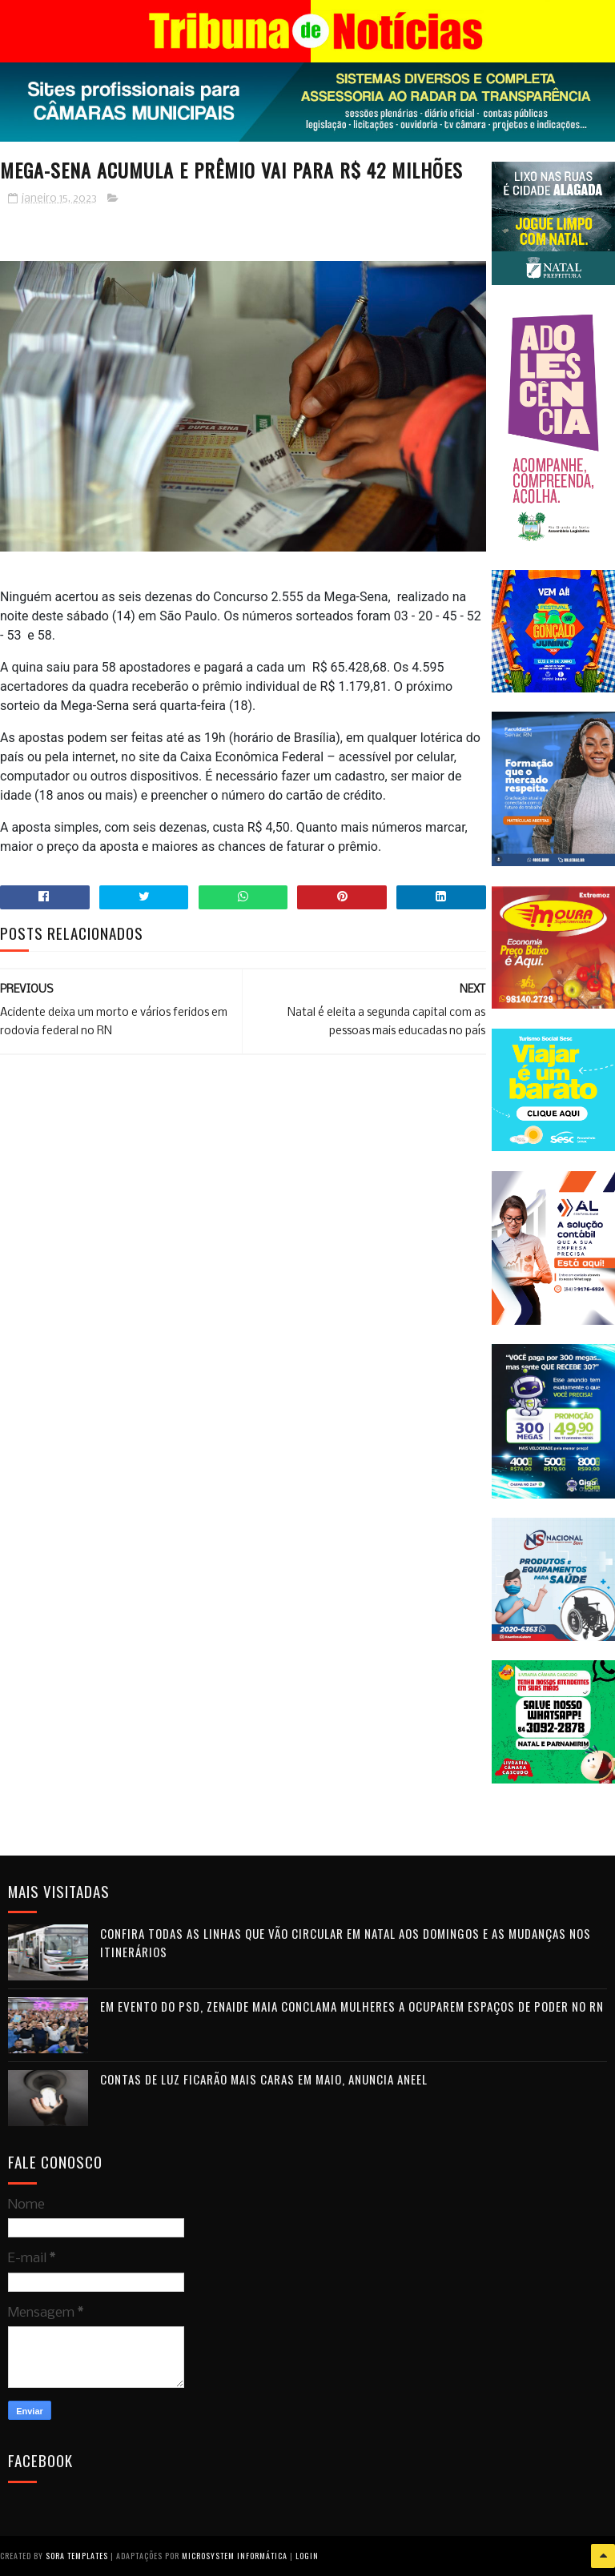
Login (307, 2556)
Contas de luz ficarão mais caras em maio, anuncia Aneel (264, 2079)
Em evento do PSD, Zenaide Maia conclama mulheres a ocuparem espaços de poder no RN (352, 2006)
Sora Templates (77, 2556)
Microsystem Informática (234, 2556)
